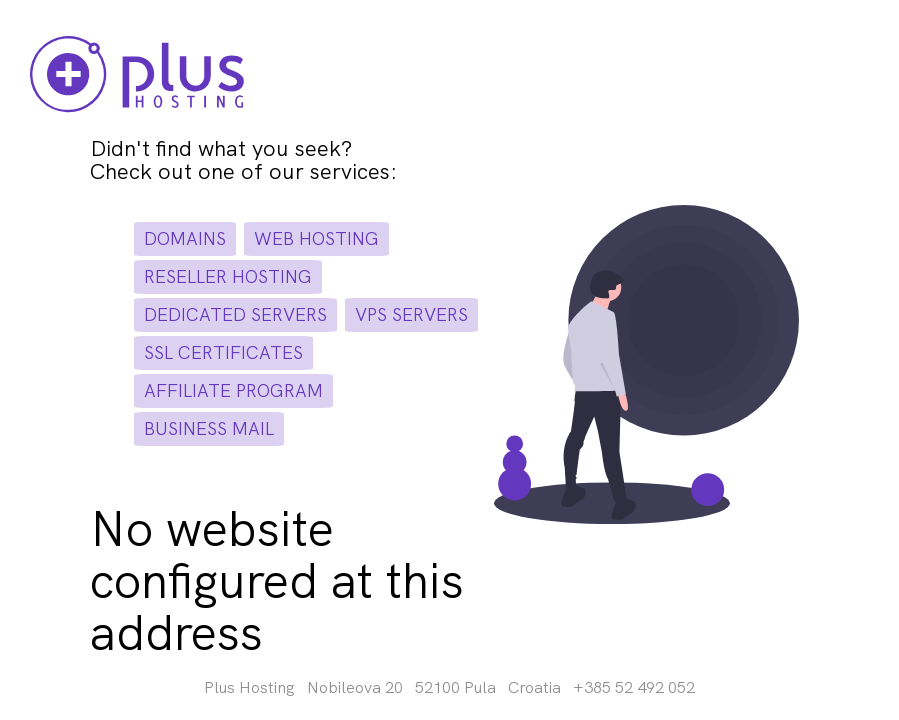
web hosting (316, 238)
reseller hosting (228, 276)
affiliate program (233, 390)
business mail (209, 428)
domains (185, 238)
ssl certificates (223, 352)
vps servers (411, 314)
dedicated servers (235, 314)
